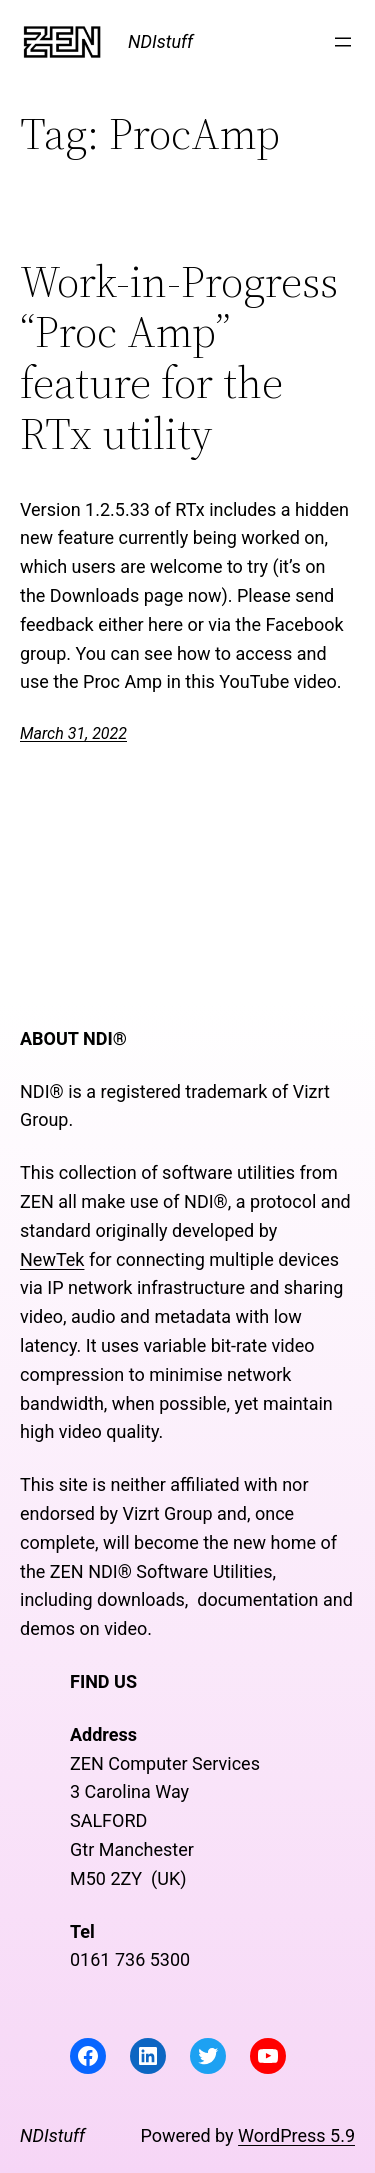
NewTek (52, 1259)
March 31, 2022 (73, 733)
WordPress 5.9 (296, 2135)
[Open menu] (343, 42)
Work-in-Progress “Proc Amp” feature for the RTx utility (179, 358)
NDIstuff (160, 41)
